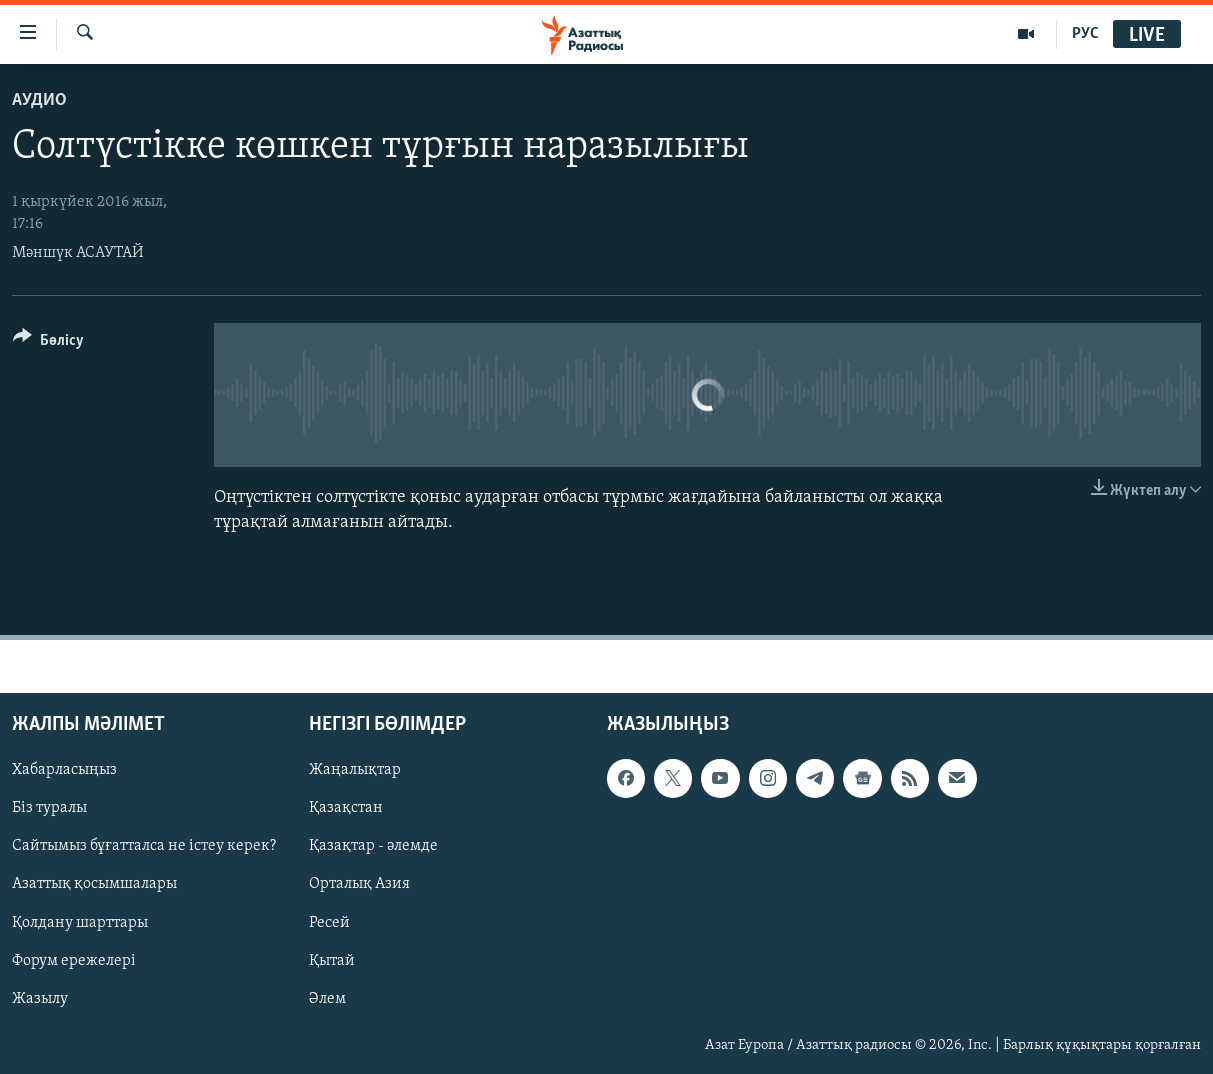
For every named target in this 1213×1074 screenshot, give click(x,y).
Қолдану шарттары (80, 922)
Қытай (332, 960)
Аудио (39, 100)
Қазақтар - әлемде (373, 846)
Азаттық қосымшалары (94, 884)
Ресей (329, 922)
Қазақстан (346, 808)
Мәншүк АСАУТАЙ (78, 253)
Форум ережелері (74, 960)
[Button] (48, 343)
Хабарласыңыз (64, 770)
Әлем (327, 998)
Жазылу (40, 998)
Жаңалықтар (355, 770)
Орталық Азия (359, 884)
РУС (1085, 34)
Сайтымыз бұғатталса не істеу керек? (144, 846)
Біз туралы (49, 808)
